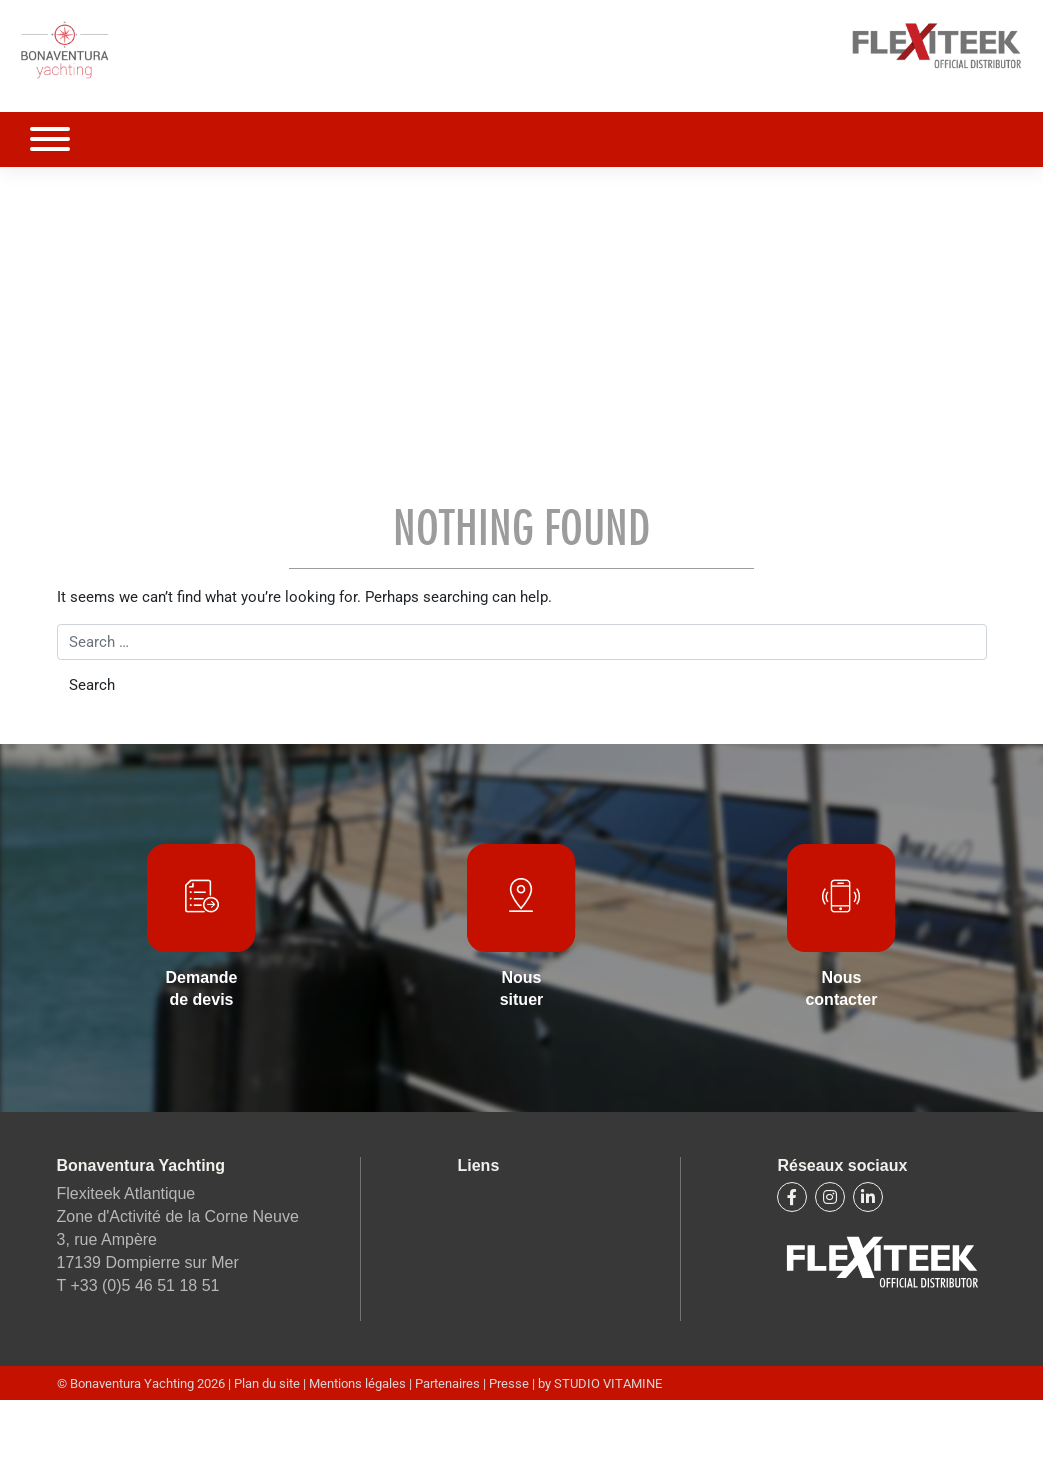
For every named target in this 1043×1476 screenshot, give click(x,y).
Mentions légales (359, 1383)
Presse (509, 1383)
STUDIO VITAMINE (608, 1383)
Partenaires (447, 1383)
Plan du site (268, 1383)
